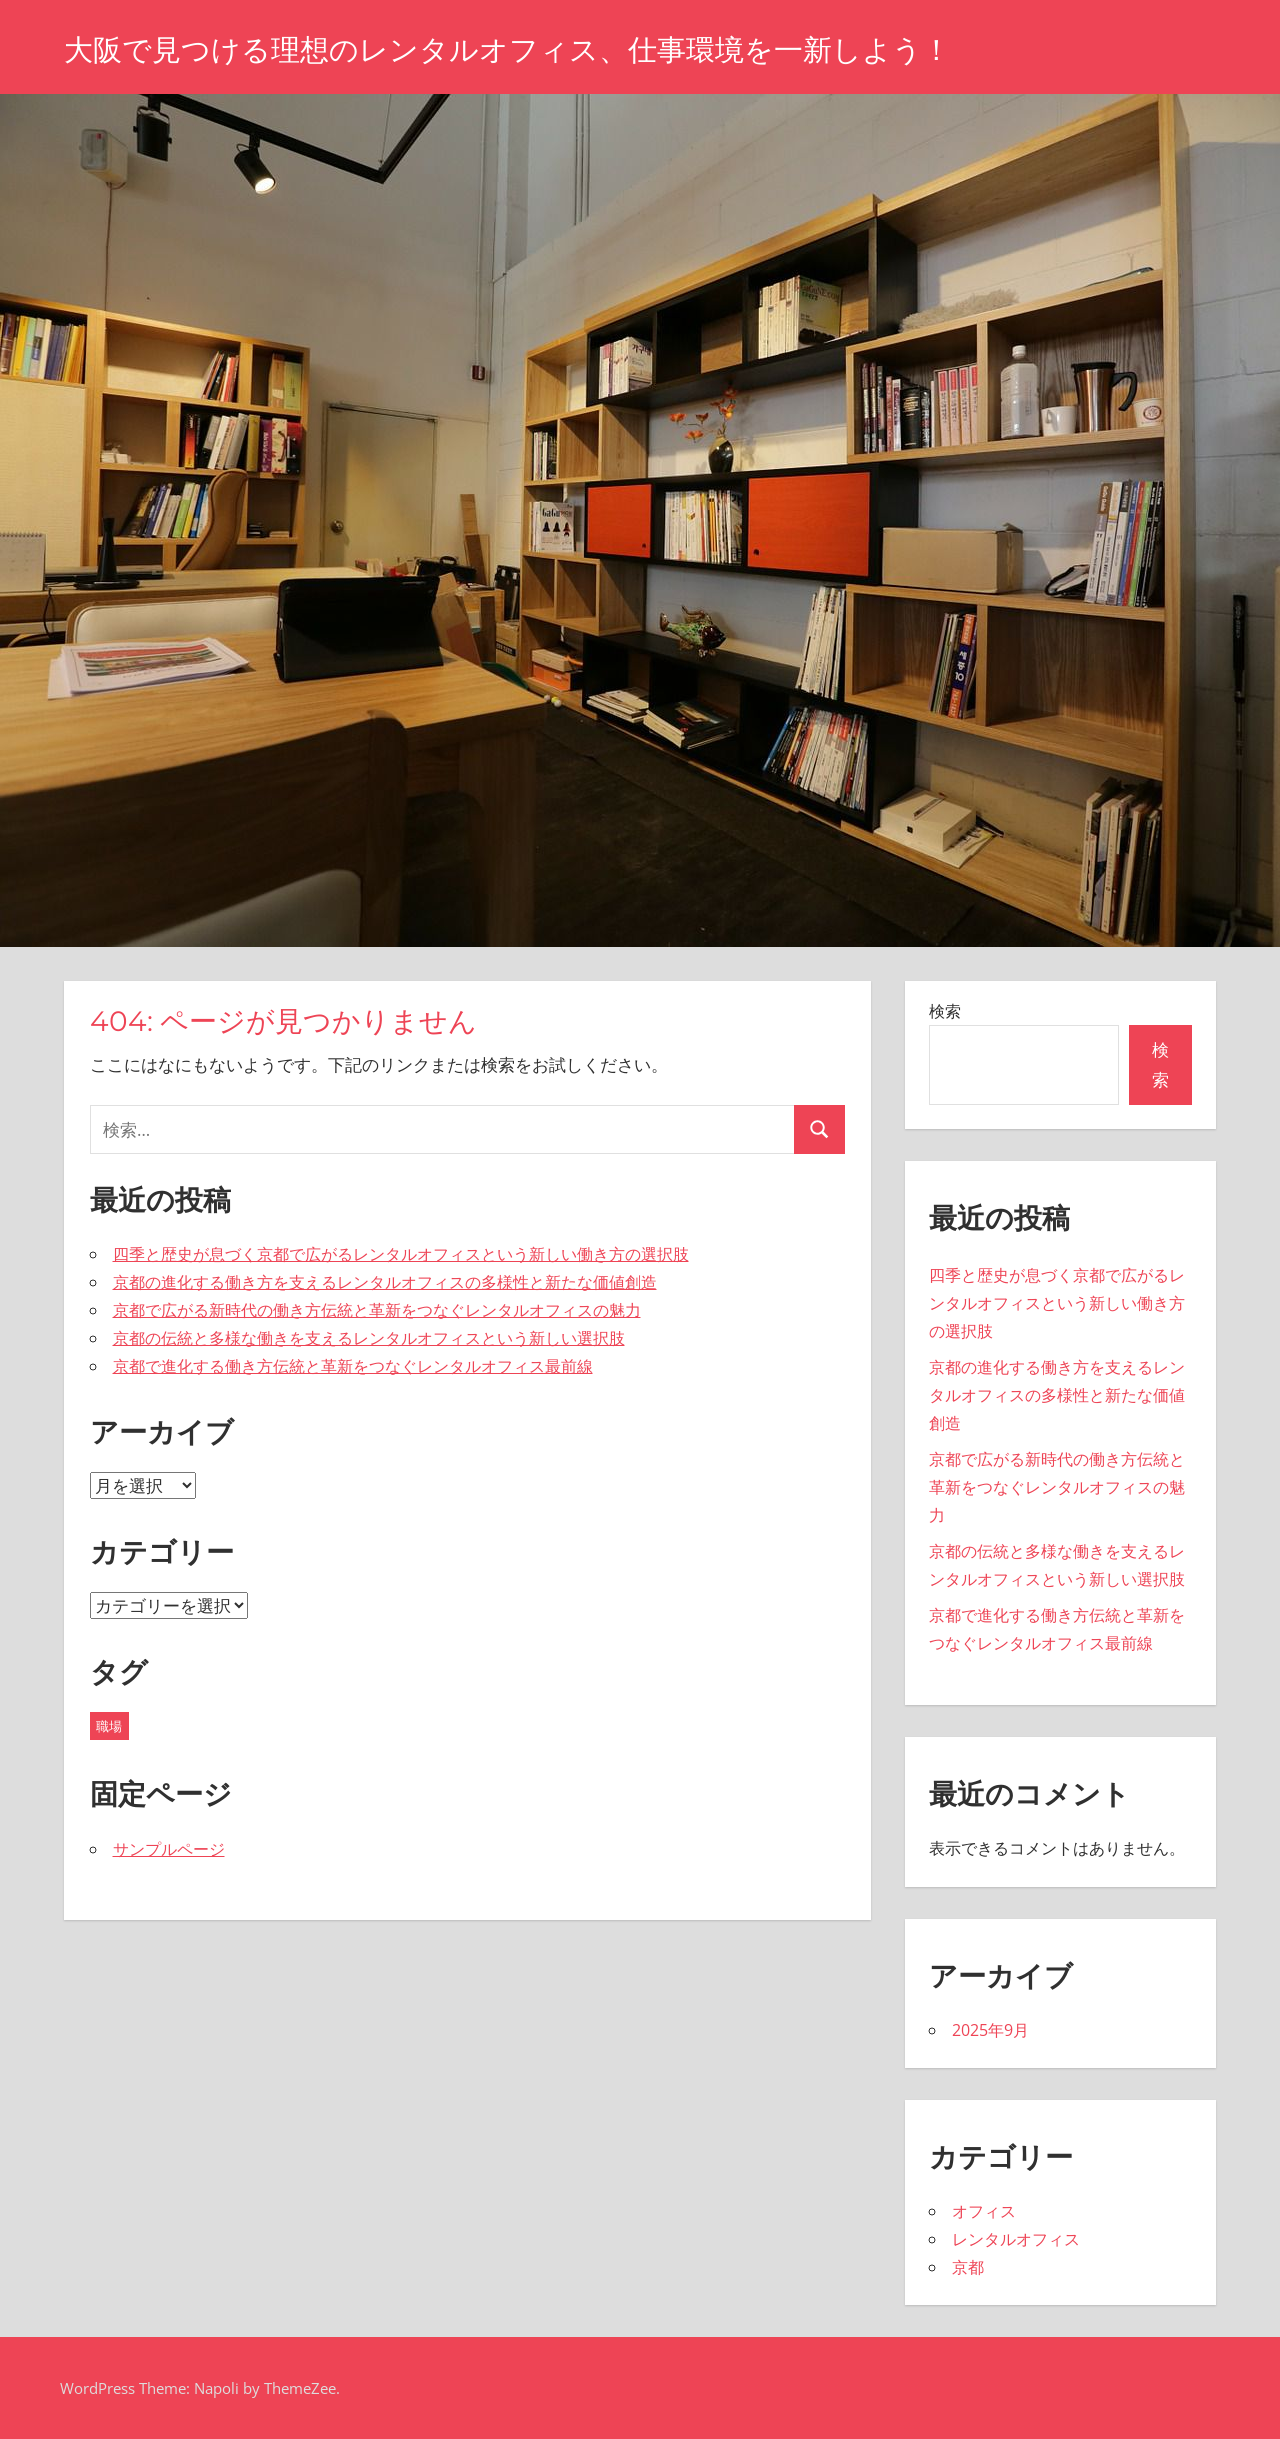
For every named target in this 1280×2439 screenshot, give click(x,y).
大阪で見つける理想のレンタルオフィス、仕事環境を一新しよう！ (552, 48)
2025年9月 (990, 2030)
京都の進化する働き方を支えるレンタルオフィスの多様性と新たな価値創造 (385, 1282)
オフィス (984, 2211)
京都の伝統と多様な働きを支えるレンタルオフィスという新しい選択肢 (369, 1338)
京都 (968, 2267)
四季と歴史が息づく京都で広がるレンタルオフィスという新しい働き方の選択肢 (401, 1254)
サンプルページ (169, 1849)
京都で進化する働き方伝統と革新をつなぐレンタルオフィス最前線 (353, 1366)
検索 (945, 1011)
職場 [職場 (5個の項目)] (109, 1726)
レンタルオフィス (1016, 2239)
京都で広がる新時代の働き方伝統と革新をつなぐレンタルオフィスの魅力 (377, 1310)
